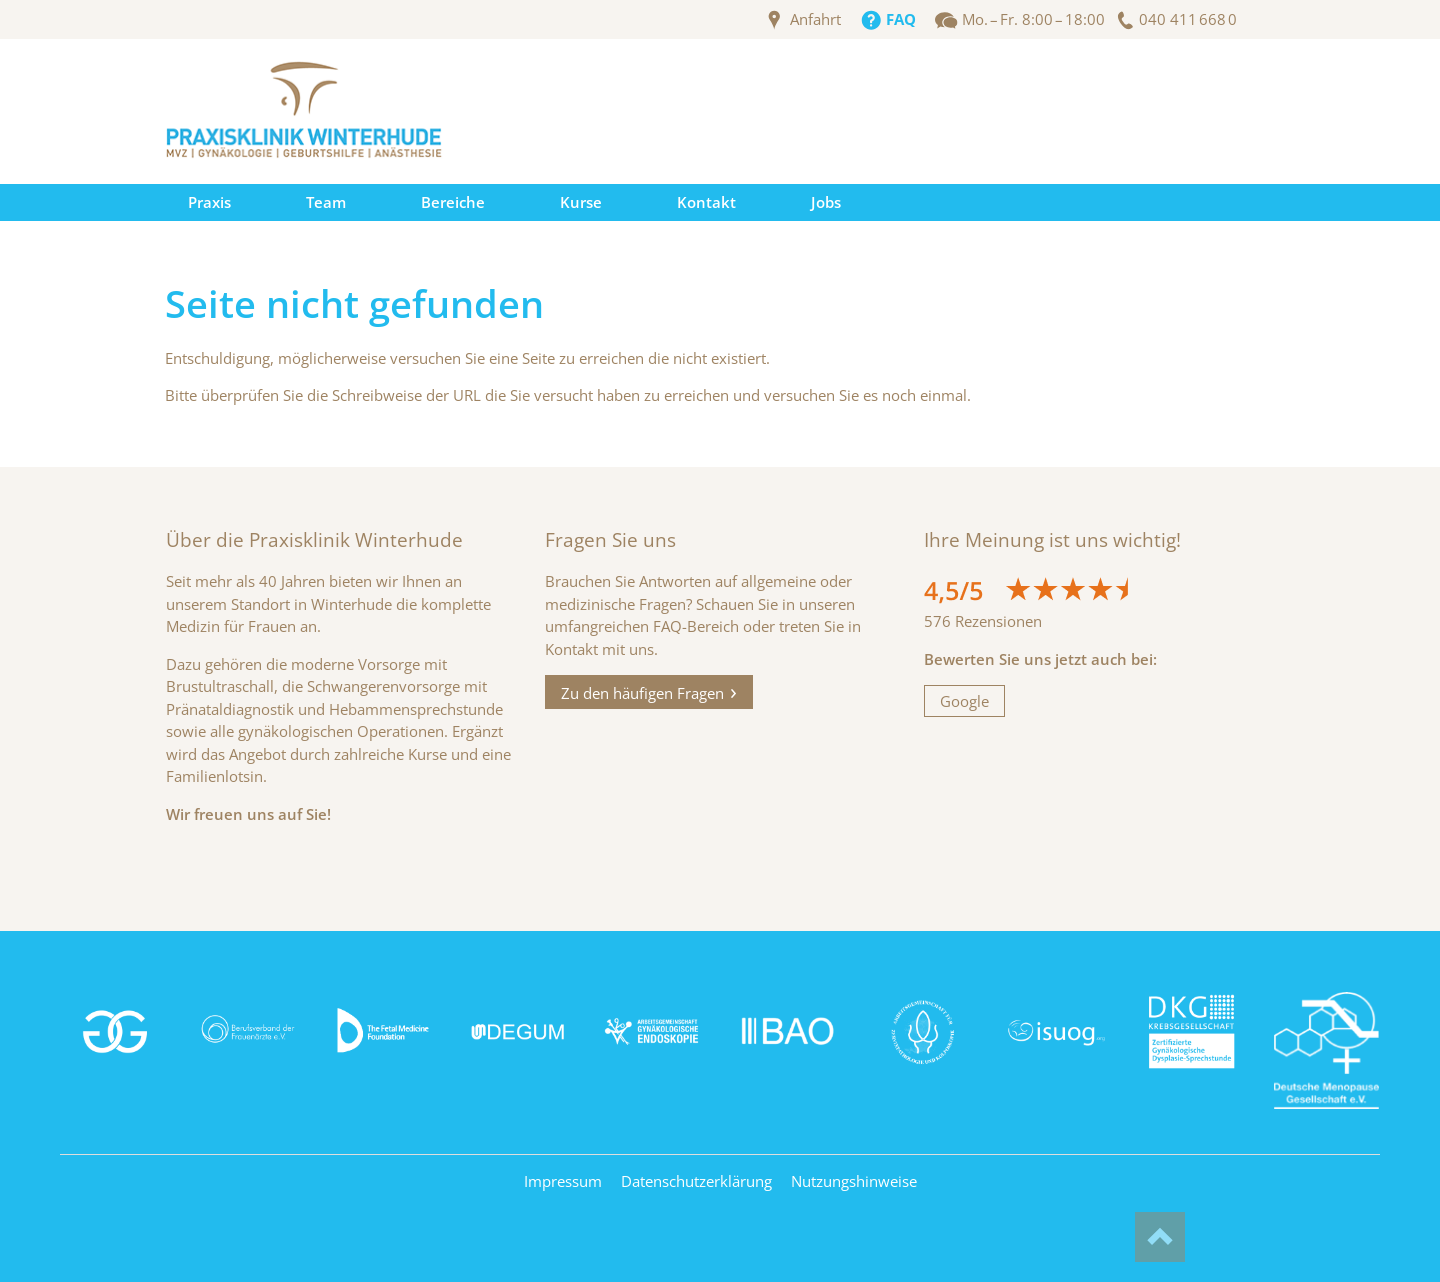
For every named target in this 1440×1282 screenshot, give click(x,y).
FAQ (901, 19)
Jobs (826, 202)
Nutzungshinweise (854, 1181)
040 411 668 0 (1188, 19)
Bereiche (453, 202)
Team (326, 202)
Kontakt (706, 202)
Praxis (209, 202)
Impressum (563, 1181)
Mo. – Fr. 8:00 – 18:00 (1033, 19)
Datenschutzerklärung (696, 1181)
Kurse (581, 202)
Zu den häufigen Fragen (642, 692)
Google (964, 701)
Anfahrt (815, 19)
